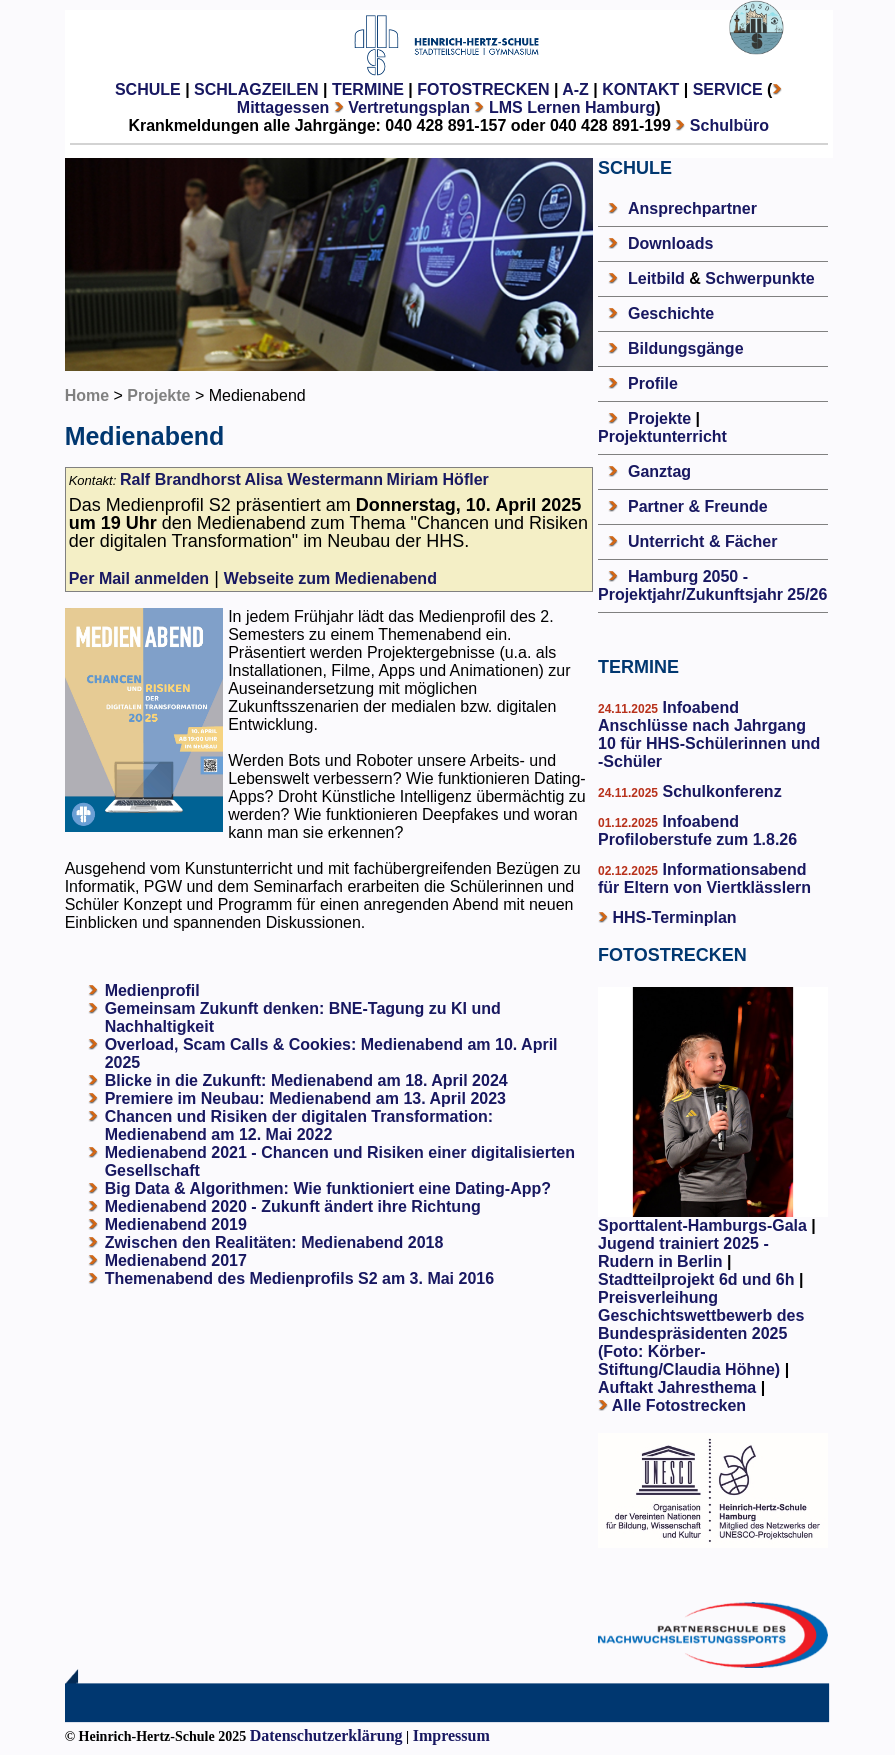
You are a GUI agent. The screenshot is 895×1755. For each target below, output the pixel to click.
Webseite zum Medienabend (330, 578)
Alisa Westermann (314, 479)
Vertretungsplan (409, 107)
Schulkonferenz (720, 791)
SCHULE (148, 89)
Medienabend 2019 (176, 1224)
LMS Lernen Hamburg (572, 107)
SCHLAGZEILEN (256, 89)
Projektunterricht (662, 436)
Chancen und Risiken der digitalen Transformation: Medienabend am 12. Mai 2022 (299, 1125)
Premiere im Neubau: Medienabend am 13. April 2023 (305, 1098)
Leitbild (656, 278)
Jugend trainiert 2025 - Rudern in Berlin (683, 1252)
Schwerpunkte (759, 278)
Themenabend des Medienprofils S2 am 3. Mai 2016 (299, 1278)
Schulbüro (729, 125)
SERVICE (728, 89)
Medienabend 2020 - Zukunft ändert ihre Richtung (293, 1206)
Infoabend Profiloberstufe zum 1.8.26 (697, 830)
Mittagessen (283, 107)
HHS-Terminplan (674, 917)
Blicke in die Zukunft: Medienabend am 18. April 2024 (306, 1080)
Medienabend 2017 (176, 1260)
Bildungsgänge (686, 348)
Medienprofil (152, 990)
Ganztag (659, 471)
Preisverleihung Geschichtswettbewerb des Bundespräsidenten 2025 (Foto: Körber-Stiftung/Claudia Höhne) (701, 1333)
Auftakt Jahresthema (677, 1387)
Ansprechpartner (692, 208)
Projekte (158, 395)
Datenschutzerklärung (326, 1735)
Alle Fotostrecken (679, 1405)
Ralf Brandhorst (180, 479)
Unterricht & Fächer (702, 541)
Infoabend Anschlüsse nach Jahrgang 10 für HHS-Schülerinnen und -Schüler (709, 734)
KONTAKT (640, 89)
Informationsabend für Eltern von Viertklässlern (704, 878)
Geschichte (671, 313)
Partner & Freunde (698, 506)
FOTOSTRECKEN (483, 89)
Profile (653, 383)
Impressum (451, 1735)
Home (87, 395)
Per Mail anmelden (139, 578)
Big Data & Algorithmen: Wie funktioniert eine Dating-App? (328, 1188)
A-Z (575, 89)
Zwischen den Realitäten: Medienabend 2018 (274, 1242)
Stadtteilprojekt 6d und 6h (698, 1279)
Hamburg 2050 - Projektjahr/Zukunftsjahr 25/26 (712, 585)
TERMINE (368, 89)
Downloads (670, 243)
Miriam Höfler (438, 479)
